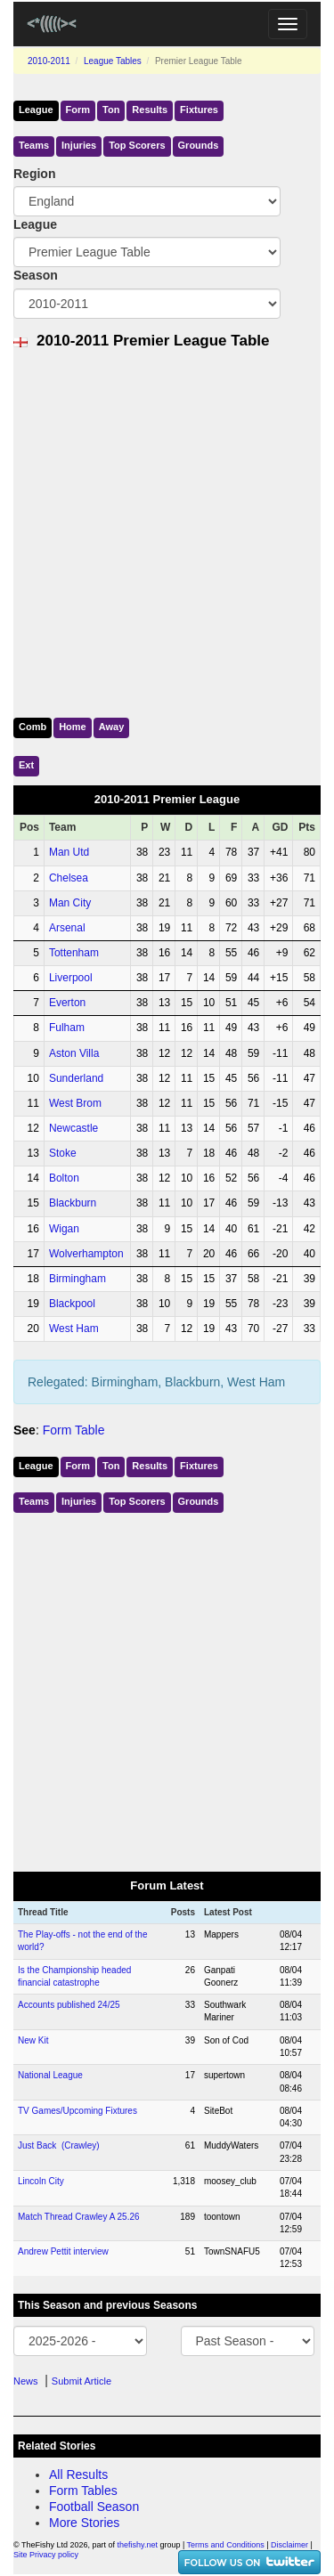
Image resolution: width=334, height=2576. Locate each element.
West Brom (75, 1103)
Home (72, 726)
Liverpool (71, 977)
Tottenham (74, 953)
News (25, 2381)
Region (34, 174)
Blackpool (72, 1303)
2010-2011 (49, 61)
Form (78, 109)
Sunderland (76, 1078)
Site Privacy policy (45, 2554)
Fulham (67, 1027)
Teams (34, 145)
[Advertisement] (167, 529)
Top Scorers (137, 145)
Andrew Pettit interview (63, 2251)
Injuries (78, 145)
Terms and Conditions (226, 2544)
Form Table (74, 1430)
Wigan (64, 1229)
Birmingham (77, 1278)
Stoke (63, 1153)
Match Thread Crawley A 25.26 (79, 2217)
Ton (110, 109)
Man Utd (69, 852)
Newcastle (73, 1128)
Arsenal (67, 928)
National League (50, 2075)
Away (112, 726)
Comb (32, 726)
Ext (26, 765)
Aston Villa (74, 1053)
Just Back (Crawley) (59, 2145)
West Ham (74, 1328)
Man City (70, 903)
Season (35, 275)
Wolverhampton (86, 1253)
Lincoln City (41, 2181)
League (36, 109)
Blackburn (72, 1203)
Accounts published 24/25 (69, 2005)
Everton (67, 1002)
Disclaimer (289, 2544)
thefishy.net (138, 2544)
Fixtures (199, 109)
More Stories (84, 2522)
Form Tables (83, 2490)
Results (149, 109)
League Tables (113, 61)
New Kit (33, 2040)
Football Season (94, 2506)
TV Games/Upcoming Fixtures (77, 2111)
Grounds (198, 145)
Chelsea (68, 878)
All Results (78, 2474)
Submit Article (81, 2381)
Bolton (64, 1178)
